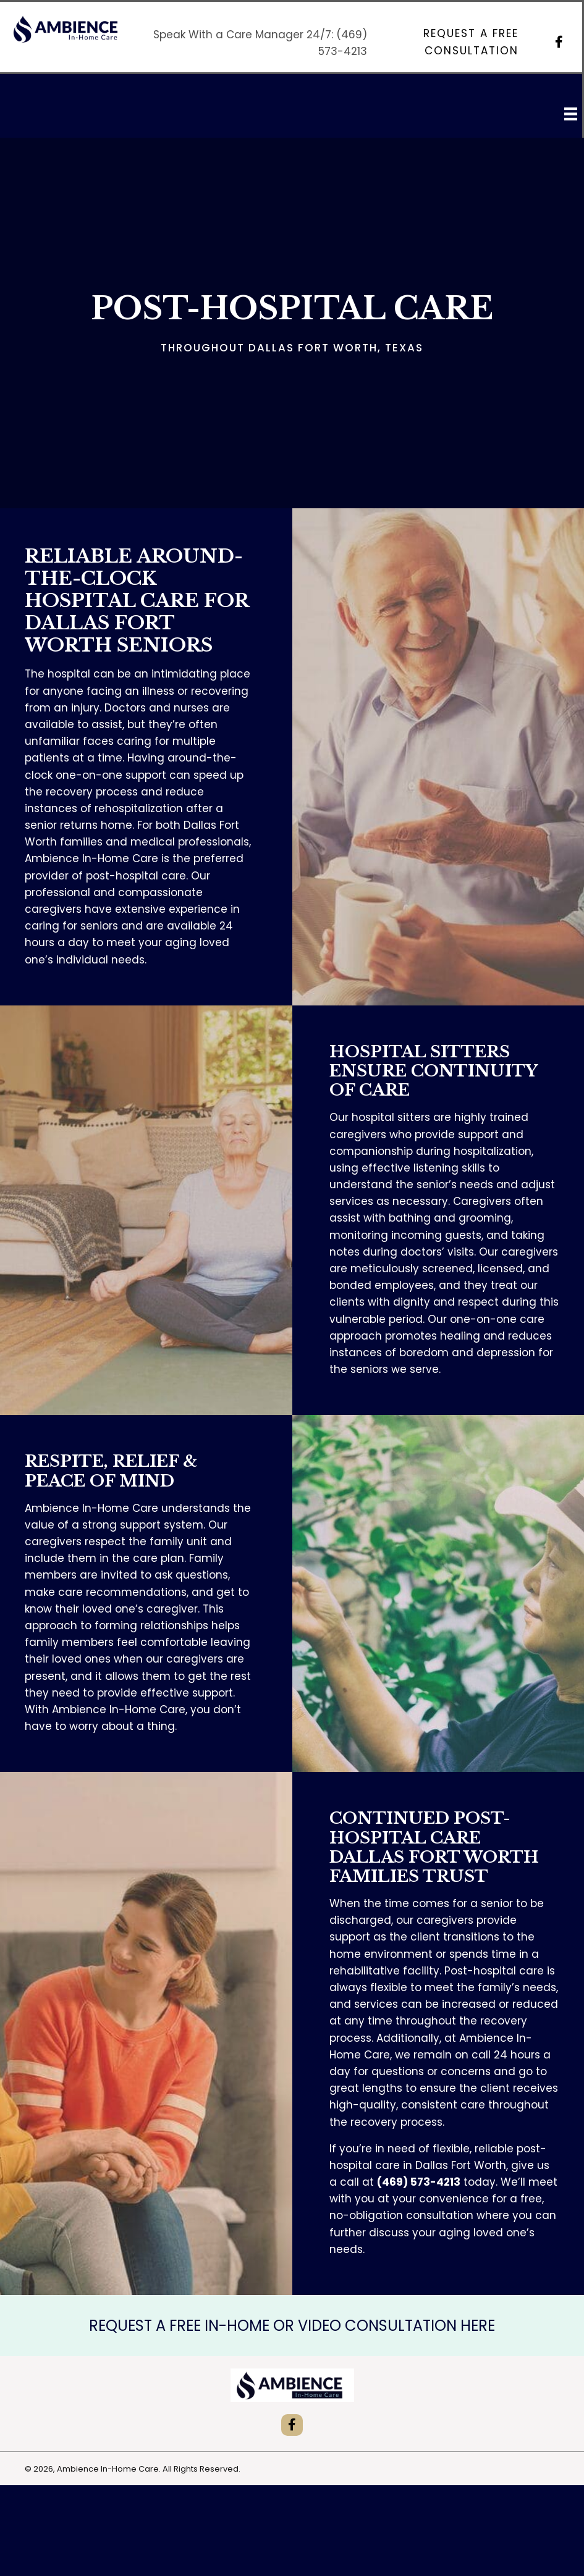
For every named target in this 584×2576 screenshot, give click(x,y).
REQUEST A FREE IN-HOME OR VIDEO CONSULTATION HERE (292, 2325)
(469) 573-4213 (418, 2182)
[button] (453, 42)
